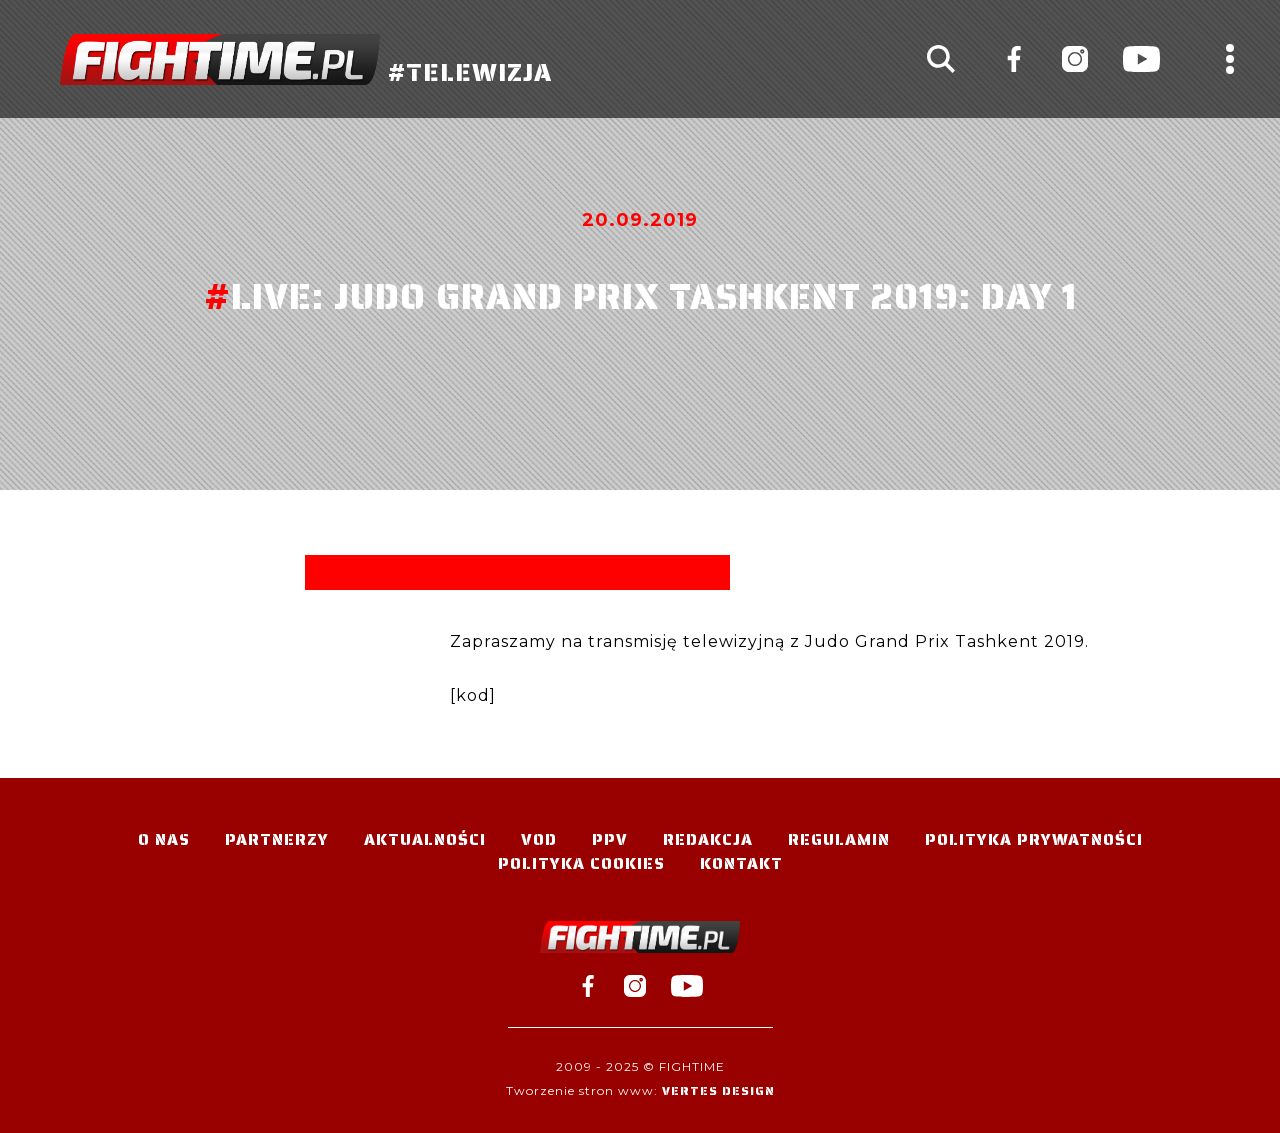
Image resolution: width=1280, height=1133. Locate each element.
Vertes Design (718, 1090)
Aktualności (425, 839)
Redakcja (708, 839)
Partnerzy (277, 839)
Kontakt (741, 863)
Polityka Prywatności (1034, 839)
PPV (610, 839)
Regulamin (839, 839)
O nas (164, 839)
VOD (539, 839)
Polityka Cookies (581, 863)
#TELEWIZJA (306, 59)
